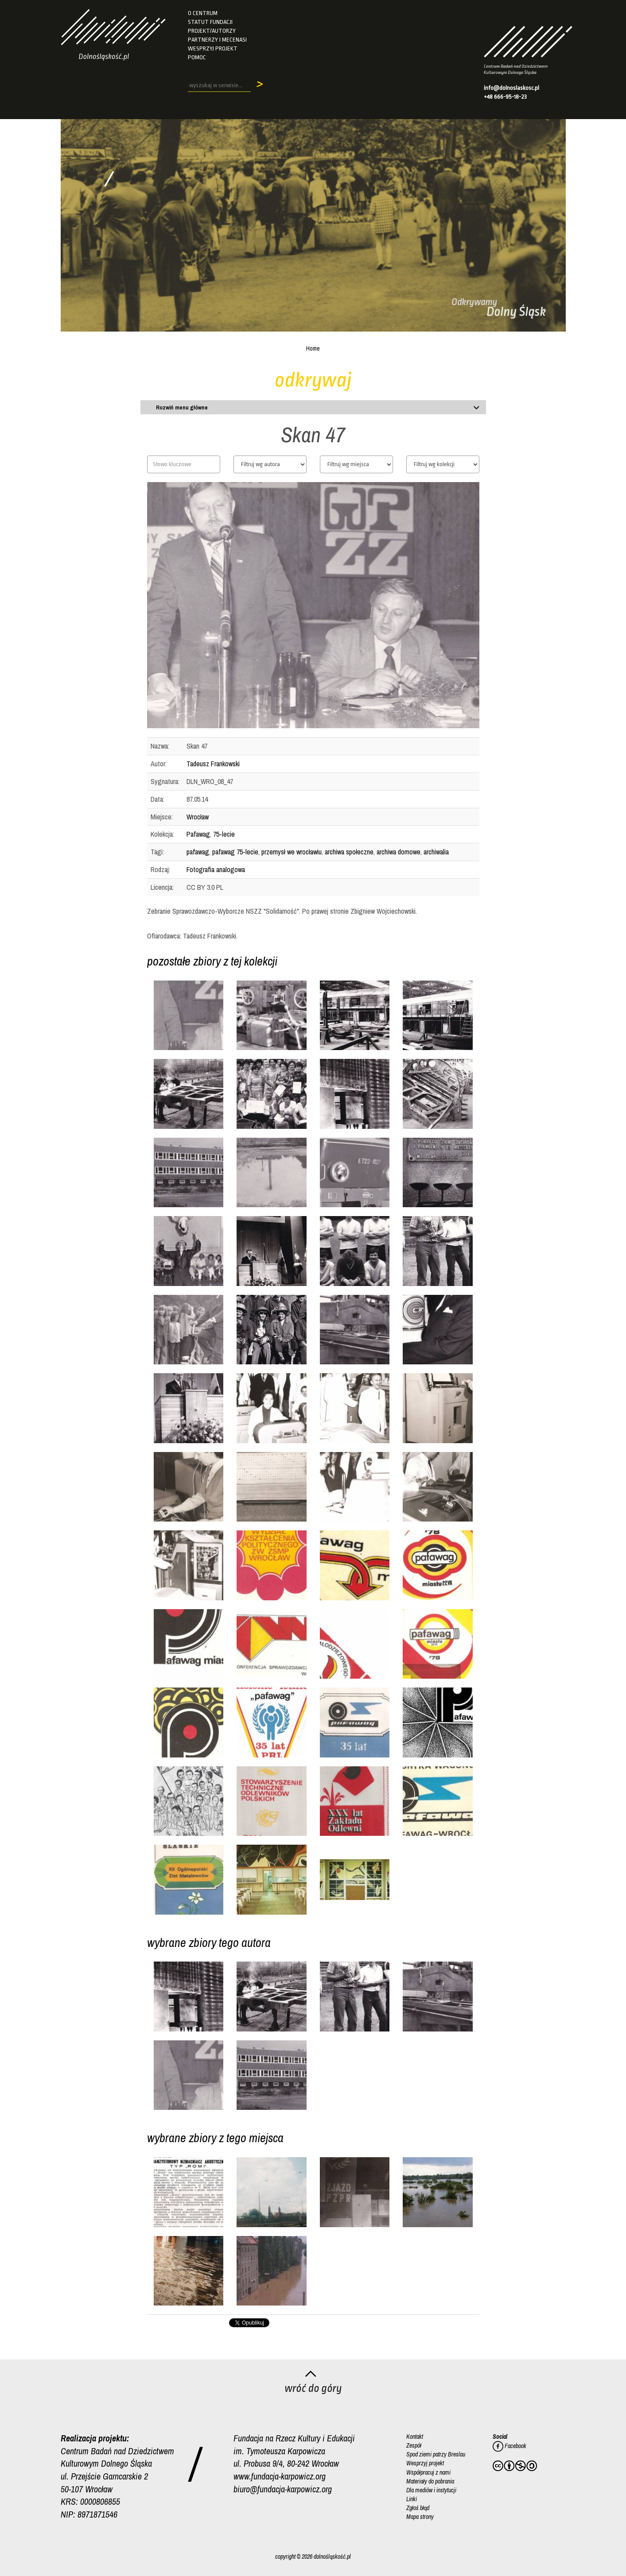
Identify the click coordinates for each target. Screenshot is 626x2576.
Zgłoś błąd (417, 2507)
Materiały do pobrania (430, 2481)
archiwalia (436, 852)
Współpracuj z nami (428, 2472)
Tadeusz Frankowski (213, 764)
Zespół (413, 2445)
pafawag (198, 852)
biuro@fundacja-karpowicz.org (282, 2489)
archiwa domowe (398, 852)
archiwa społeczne (349, 852)
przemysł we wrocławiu (291, 852)
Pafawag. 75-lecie (211, 834)
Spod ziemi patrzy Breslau (435, 2454)
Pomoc (197, 57)
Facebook (509, 2446)
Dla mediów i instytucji (431, 2490)
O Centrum (203, 13)
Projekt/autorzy (212, 30)
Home (313, 348)
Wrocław (198, 817)
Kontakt (414, 2437)
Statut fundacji (210, 22)
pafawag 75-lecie (235, 852)
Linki (411, 2499)
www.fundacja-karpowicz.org (279, 2476)
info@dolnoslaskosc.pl (511, 88)
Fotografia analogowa (216, 869)
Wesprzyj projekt (212, 48)
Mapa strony (420, 2516)
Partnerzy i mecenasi (217, 39)
